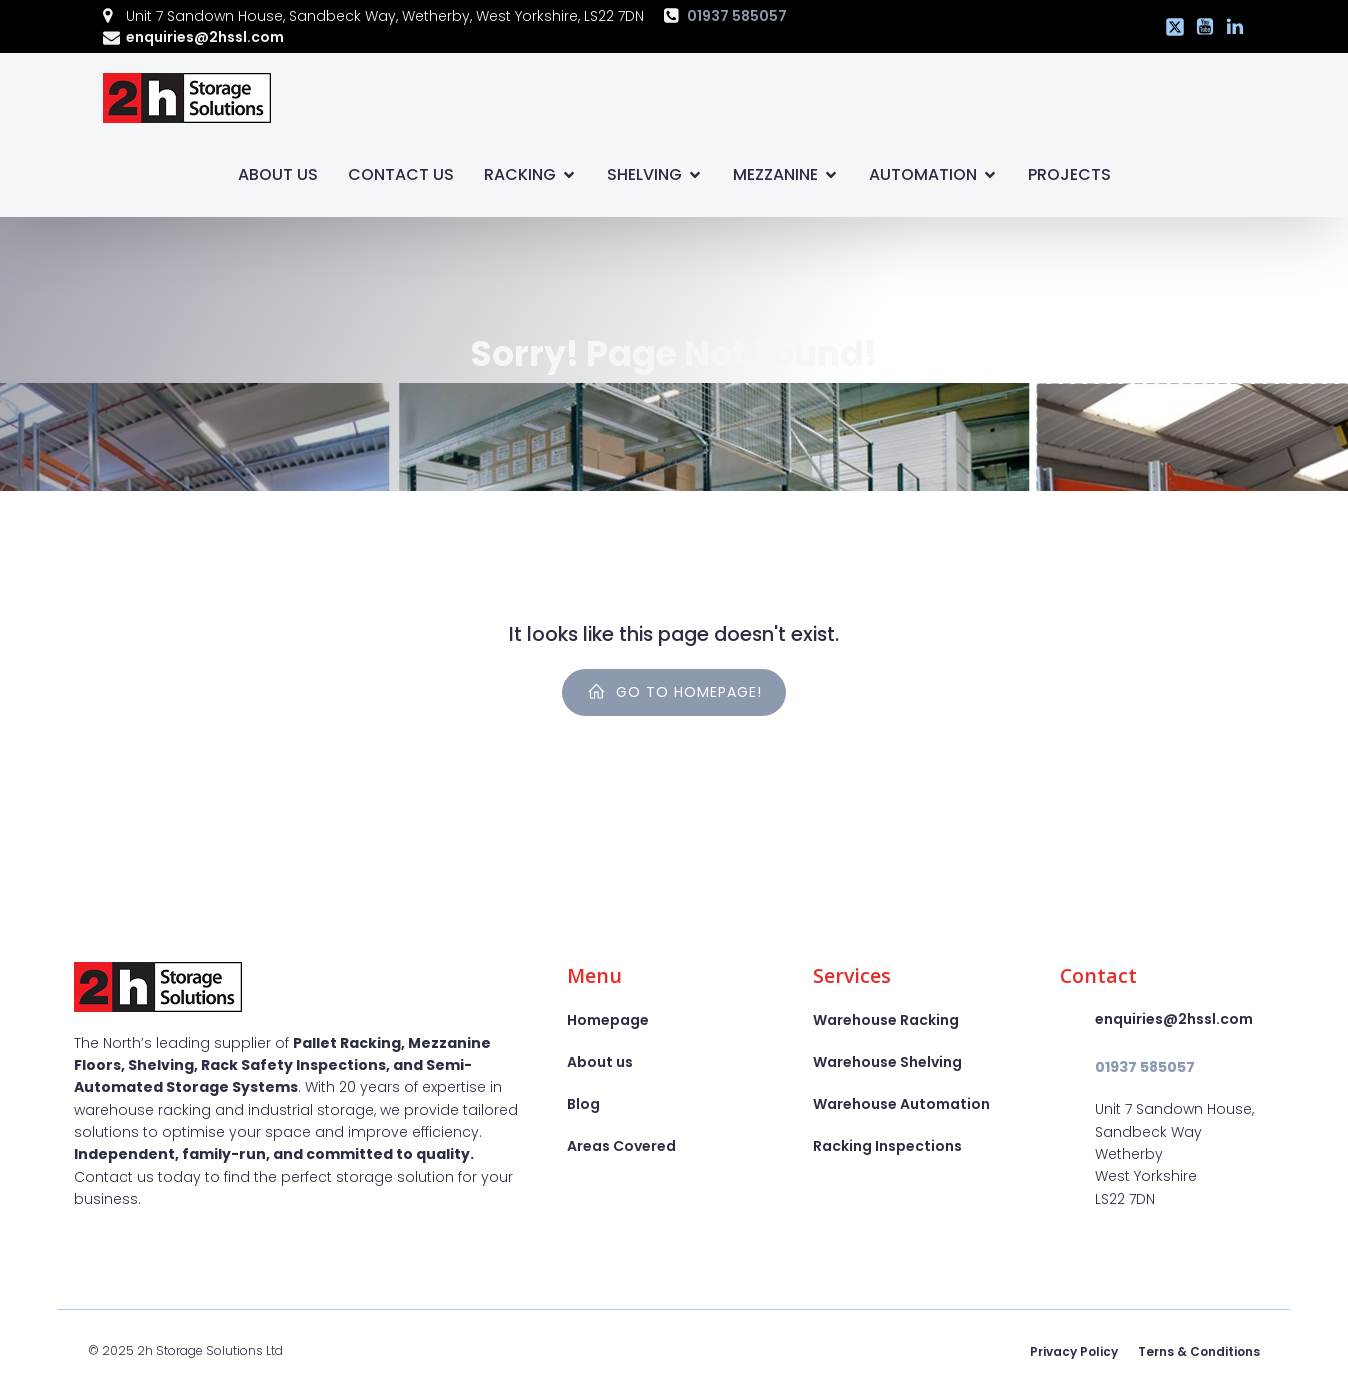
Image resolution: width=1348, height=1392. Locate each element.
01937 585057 (737, 16)
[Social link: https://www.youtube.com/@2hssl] (1200, 27)
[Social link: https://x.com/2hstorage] (1170, 27)
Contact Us (401, 174)
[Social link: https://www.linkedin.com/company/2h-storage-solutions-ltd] (1230, 27)
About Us (278, 174)
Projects (1069, 174)
